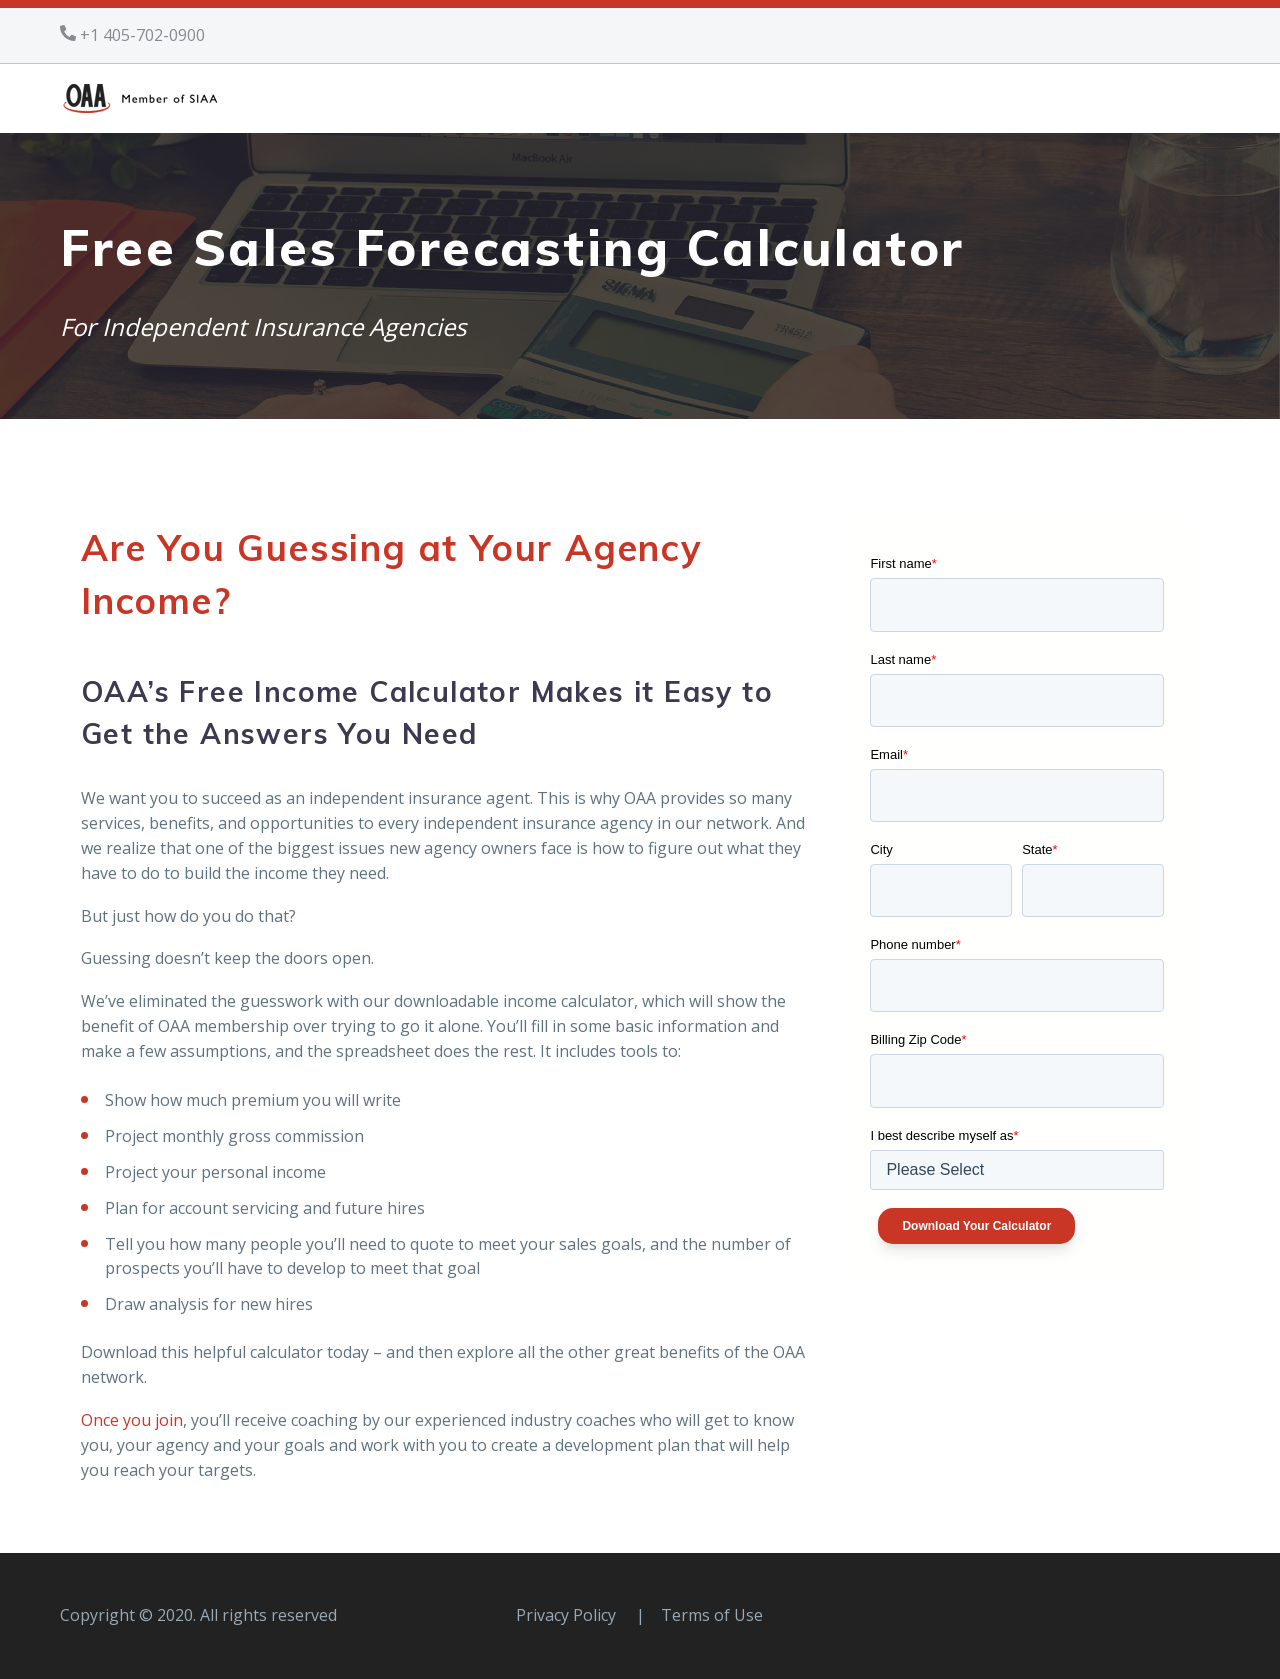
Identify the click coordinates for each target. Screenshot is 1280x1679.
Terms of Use (712, 1615)
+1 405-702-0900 (142, 35)
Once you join (132, 1420)
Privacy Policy (566, 1615)
